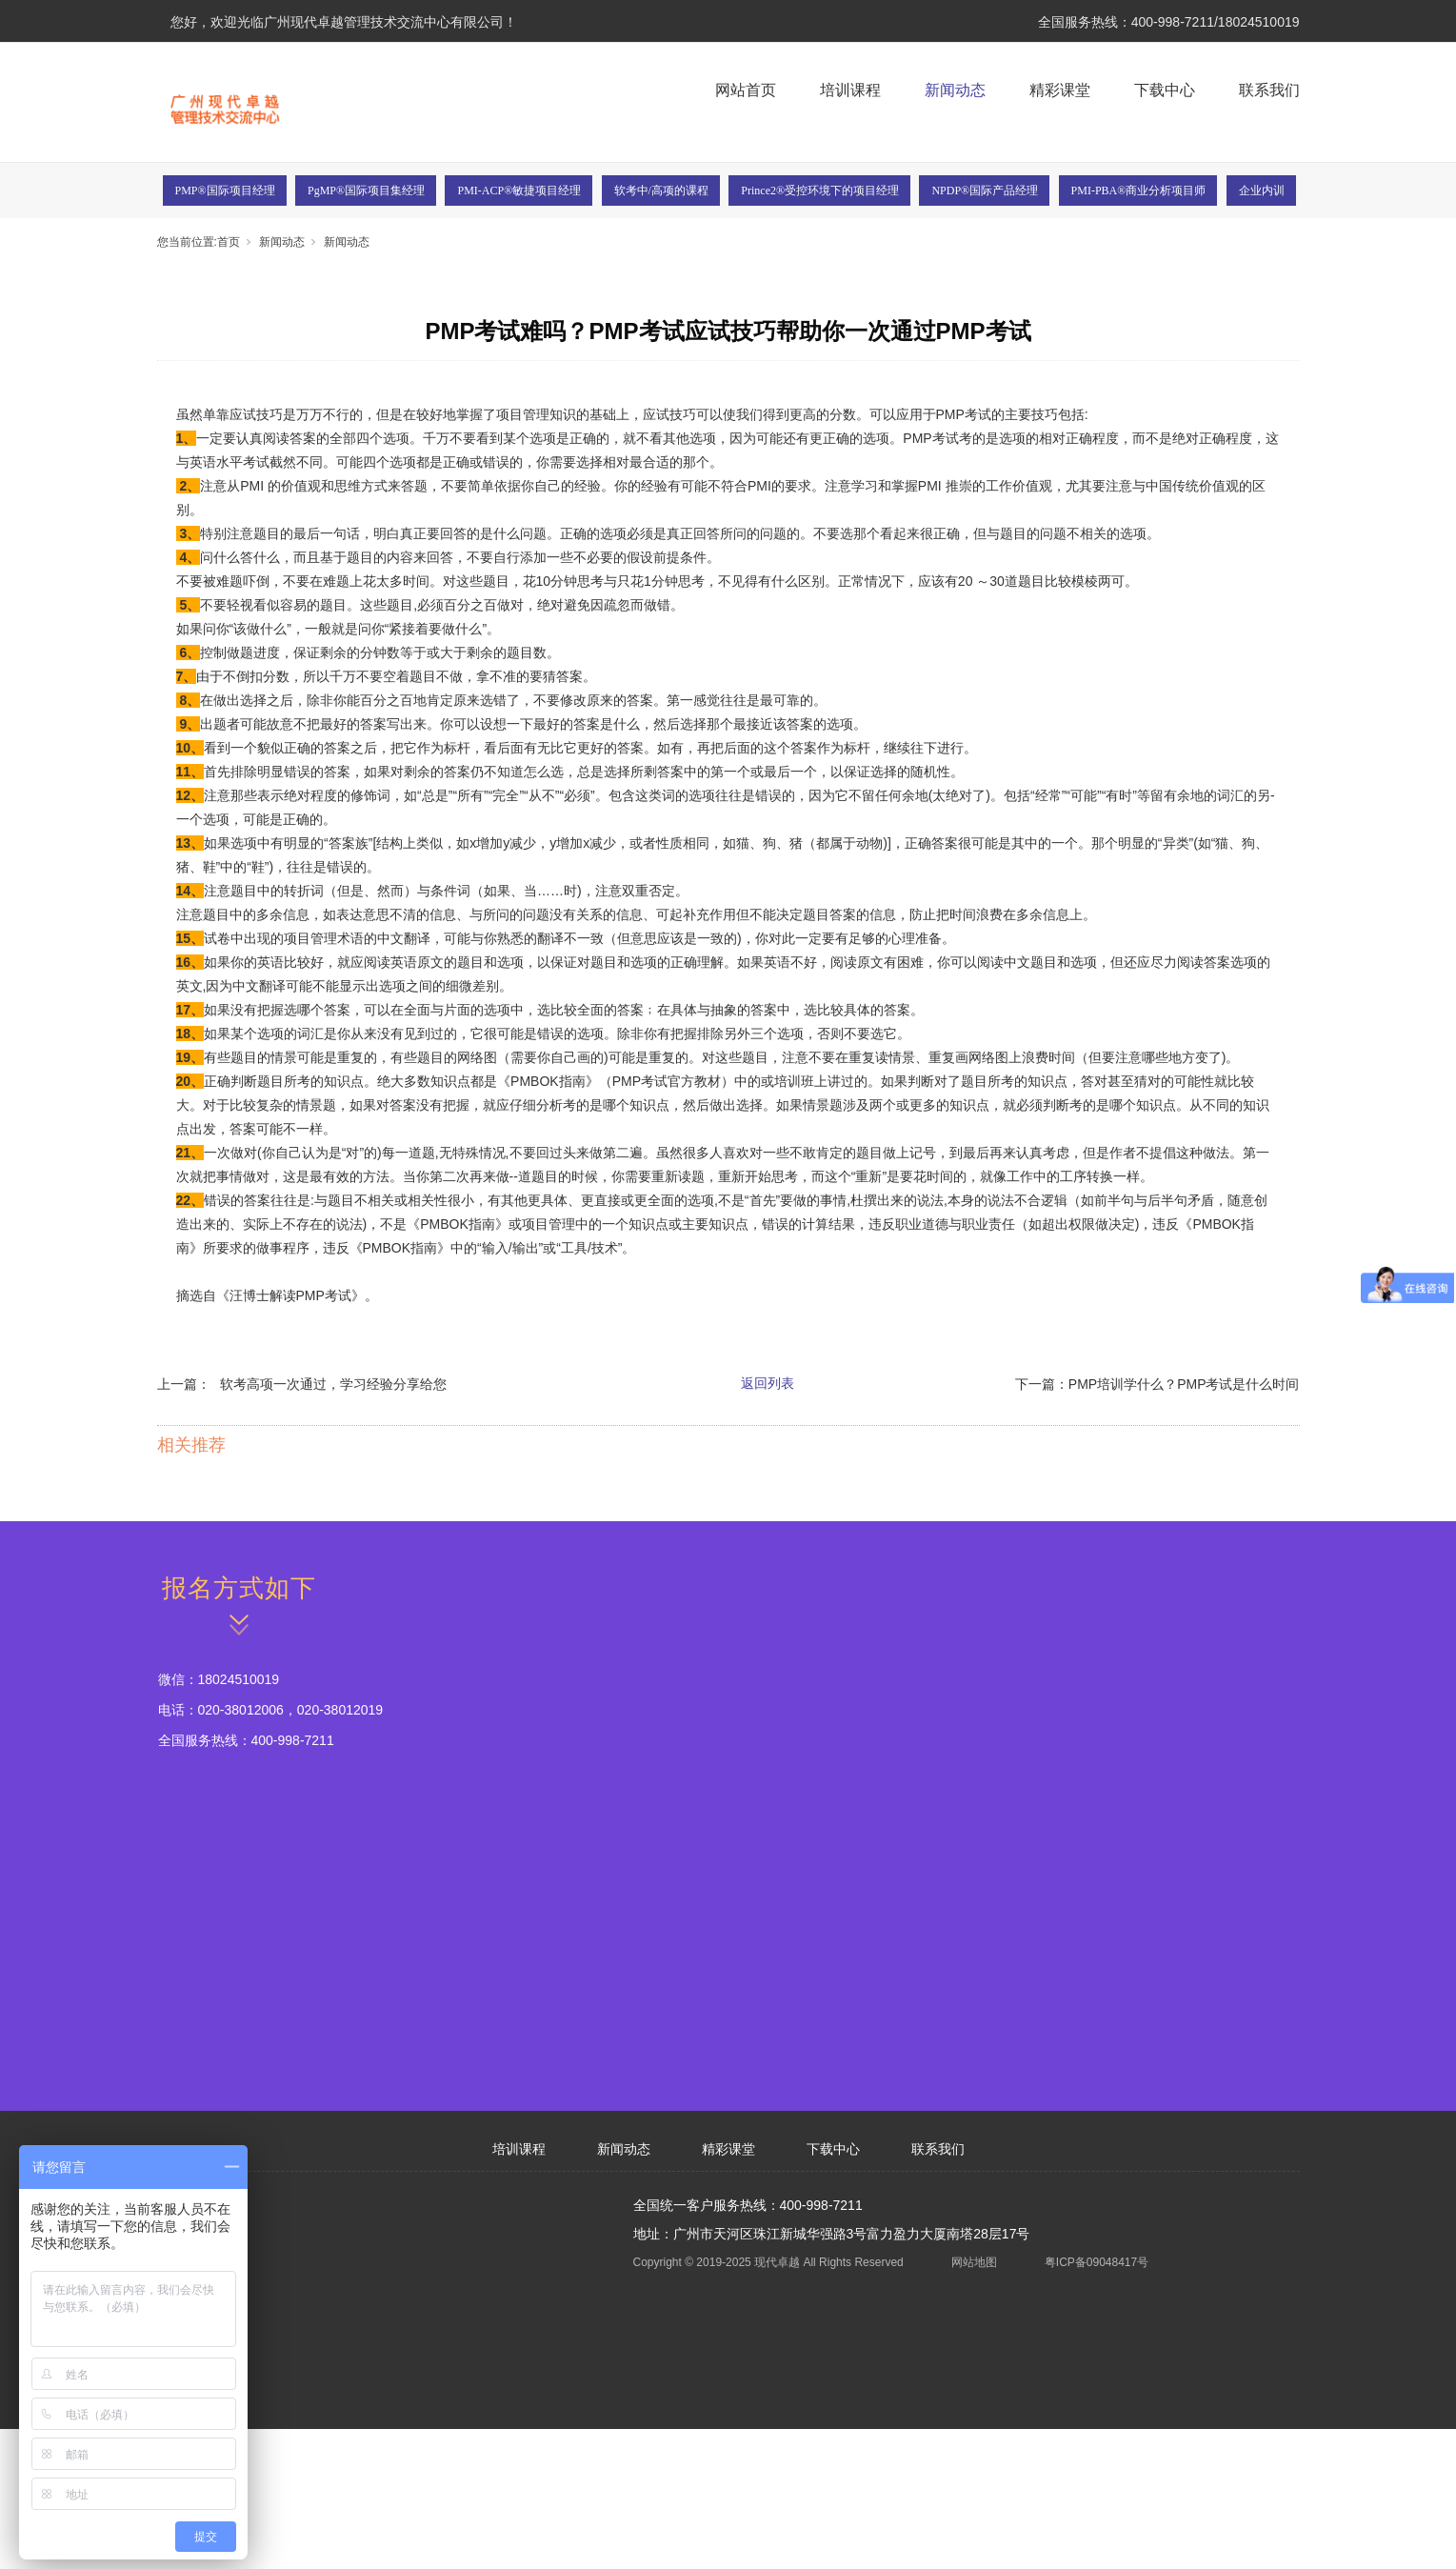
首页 (228, 242)
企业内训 (1262, 190)
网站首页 (745, 90)
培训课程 (850, 90)
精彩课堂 (1059, 90)
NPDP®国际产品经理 (984, 190)
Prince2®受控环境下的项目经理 (820, 190)
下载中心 (1164, 90)
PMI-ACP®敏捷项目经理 (519, 190)
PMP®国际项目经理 (225, 190)
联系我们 (1269, 90)
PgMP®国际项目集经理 (366, 190)
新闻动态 (955, 90)
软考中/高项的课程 (661, 190)
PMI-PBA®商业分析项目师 (1139, 190)
